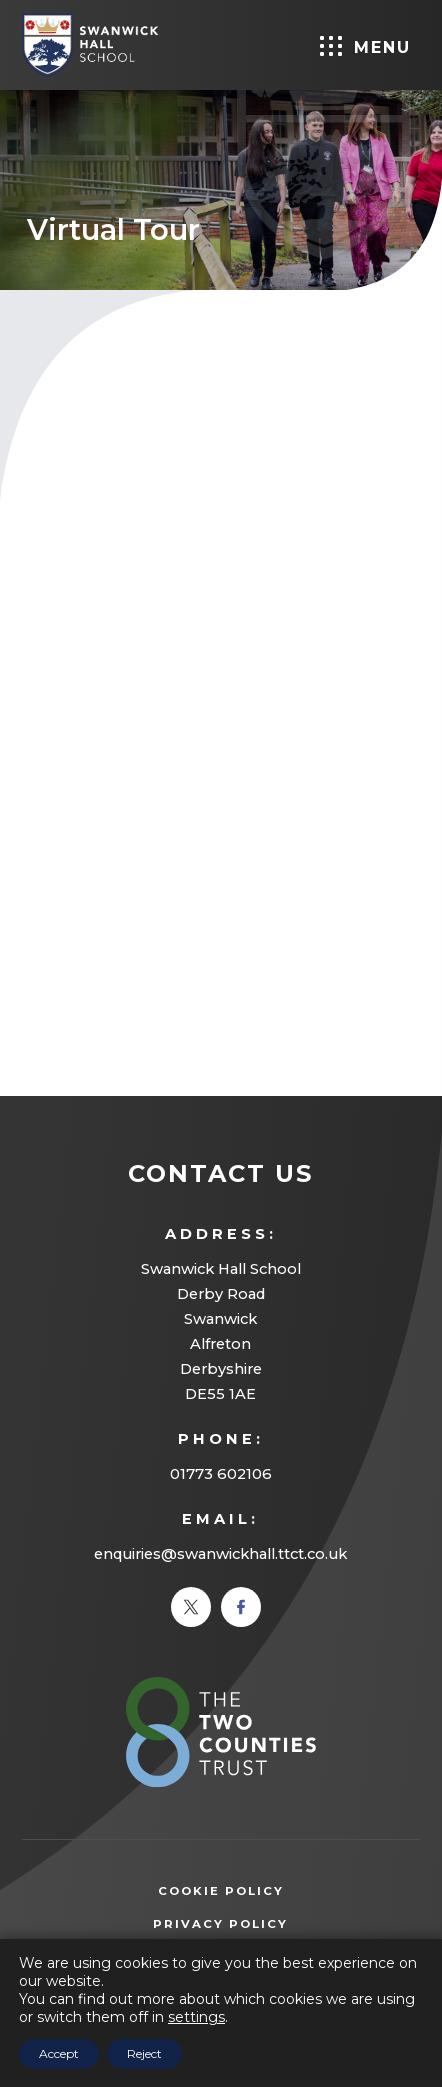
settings (196, 2017)
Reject (144, 2053)
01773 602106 (221, 1474)
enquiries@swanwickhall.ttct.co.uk (220, 1554)
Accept (59, 2053)
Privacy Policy (250, 1924)
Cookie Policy (221, 1891)
